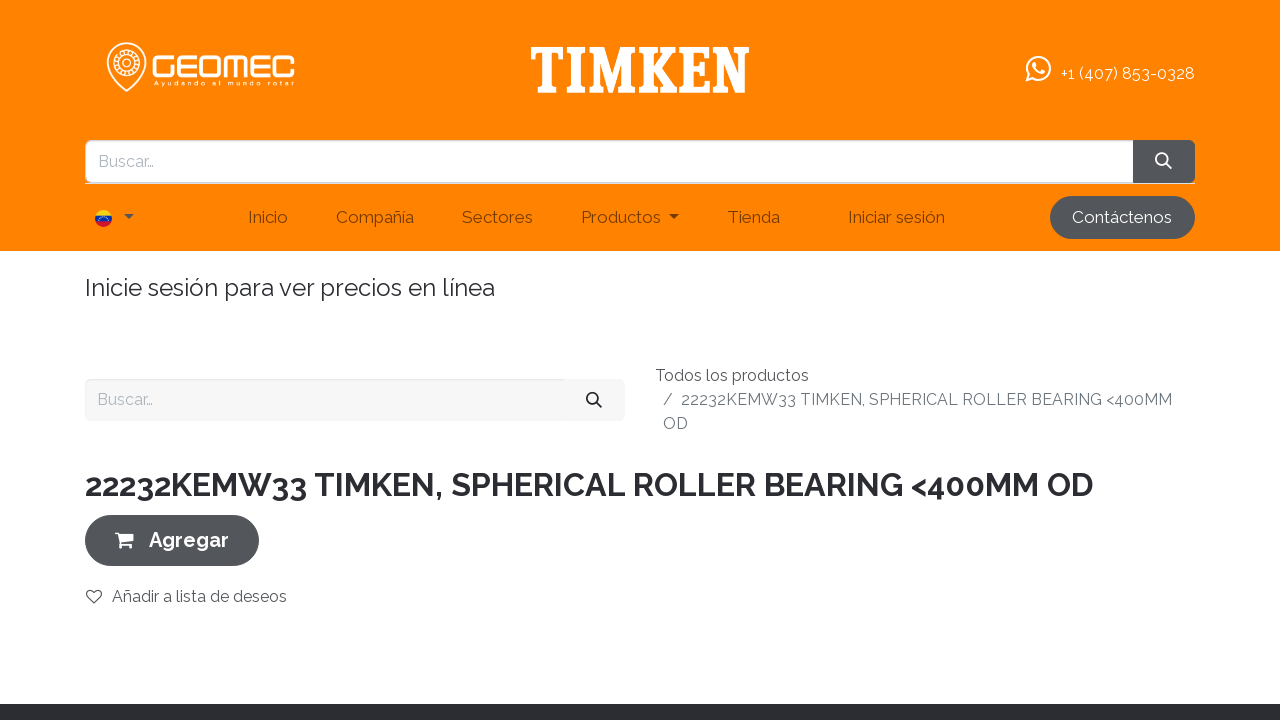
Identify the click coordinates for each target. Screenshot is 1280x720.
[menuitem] (268, 218)
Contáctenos (1122, 217)
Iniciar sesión (896, 217)
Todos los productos (732, 375)
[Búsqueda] (1164, 162)
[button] (172, 540)
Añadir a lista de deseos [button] (186, 596)
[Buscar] (594, 400)
